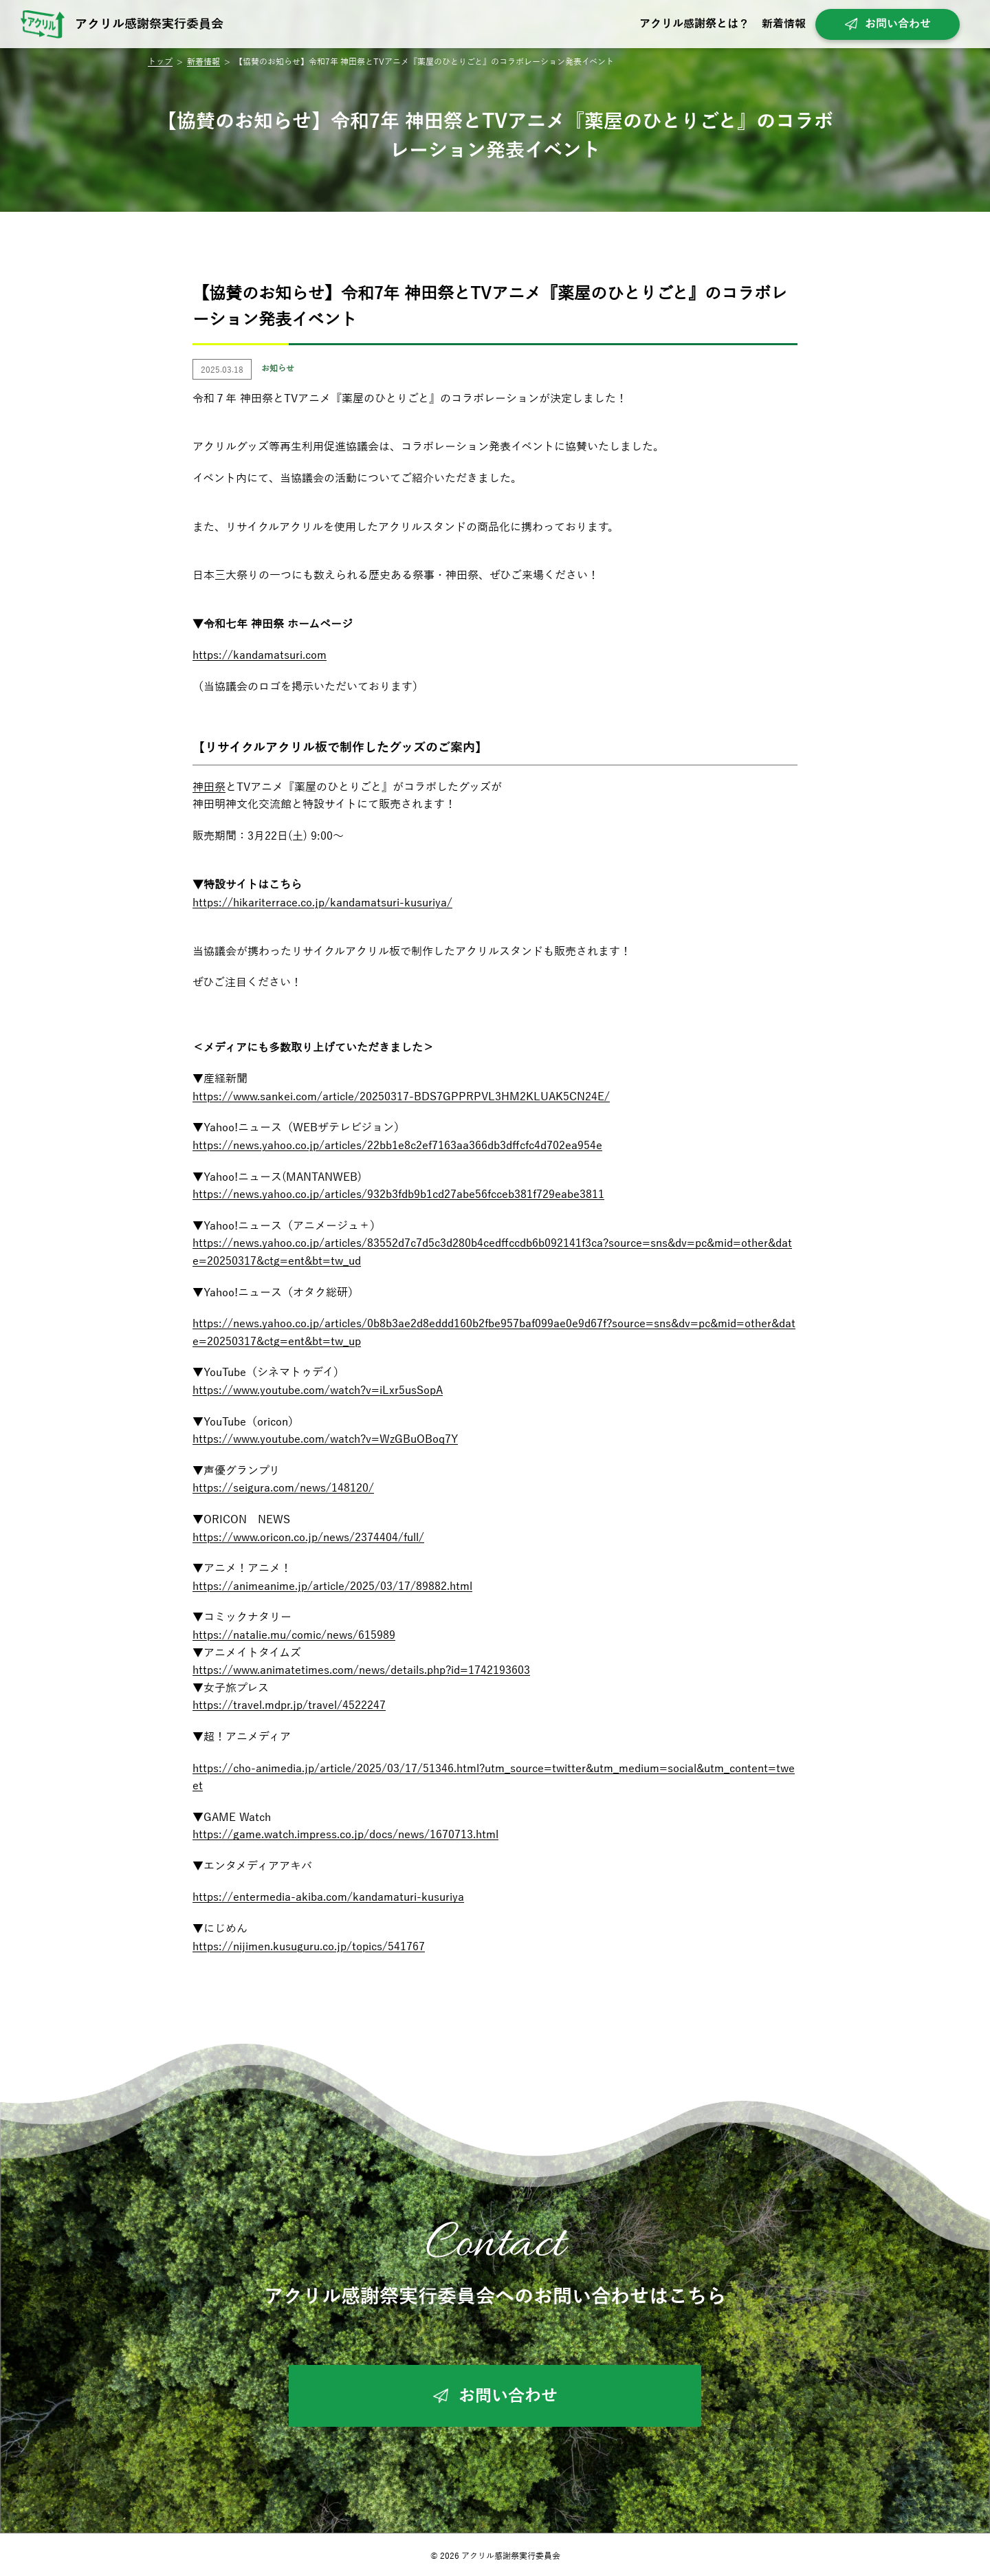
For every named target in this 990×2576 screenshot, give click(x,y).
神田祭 (209, 787)
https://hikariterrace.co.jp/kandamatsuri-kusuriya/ (322, 903)
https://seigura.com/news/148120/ (283, 1488)
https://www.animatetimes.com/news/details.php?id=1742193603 (361, 1670)
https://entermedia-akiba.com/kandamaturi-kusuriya (328, 1897)
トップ (160, 62)
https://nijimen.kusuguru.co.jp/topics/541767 (308, 1947)
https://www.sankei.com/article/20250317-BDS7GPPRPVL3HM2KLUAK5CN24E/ (401, 1097)
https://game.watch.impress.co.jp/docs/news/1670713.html (345, 1835)
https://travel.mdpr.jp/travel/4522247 (289, 1705)
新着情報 (784, 24)
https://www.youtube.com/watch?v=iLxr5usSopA (317, 1390)
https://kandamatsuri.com (259, 655)
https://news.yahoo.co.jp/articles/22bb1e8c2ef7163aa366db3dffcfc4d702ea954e (397, 1145)
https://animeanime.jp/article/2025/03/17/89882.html (332, 1586)
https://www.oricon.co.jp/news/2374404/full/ (308, 1537)
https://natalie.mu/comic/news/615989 (293, 1635)
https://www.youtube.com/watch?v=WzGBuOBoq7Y (325, 1439)
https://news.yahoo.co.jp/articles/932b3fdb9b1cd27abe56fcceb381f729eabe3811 (398, 1194)
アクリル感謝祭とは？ (694, 24)
